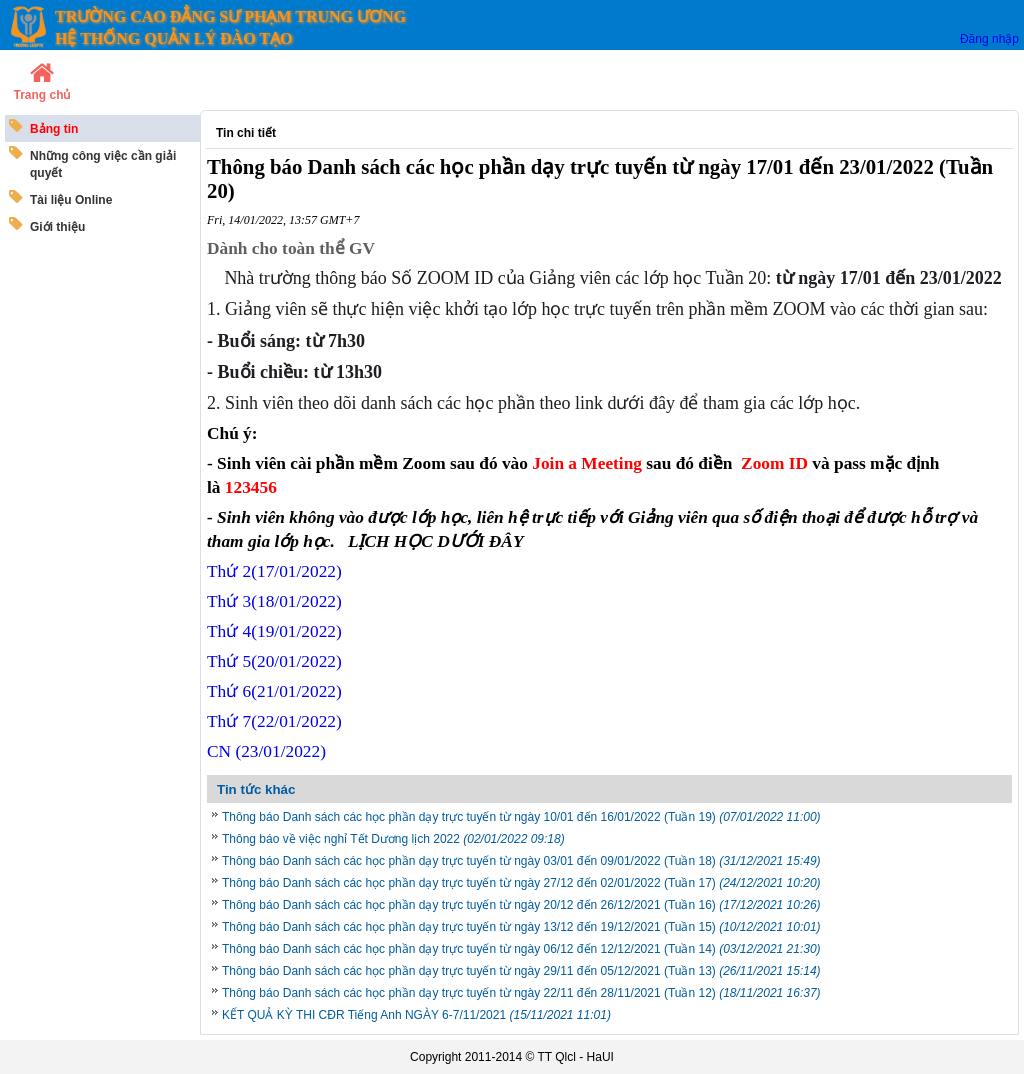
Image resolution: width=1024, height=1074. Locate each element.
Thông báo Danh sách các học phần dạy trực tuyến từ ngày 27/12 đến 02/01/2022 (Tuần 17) (521, 883)
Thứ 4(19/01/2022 (274, 631)
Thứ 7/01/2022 (274, 721)
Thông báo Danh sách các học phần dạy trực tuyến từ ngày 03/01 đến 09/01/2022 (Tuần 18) (521, 861)
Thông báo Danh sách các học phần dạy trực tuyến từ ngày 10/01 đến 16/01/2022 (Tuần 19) (521, 817)
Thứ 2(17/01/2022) (274, 571)
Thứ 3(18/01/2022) (274, 601)
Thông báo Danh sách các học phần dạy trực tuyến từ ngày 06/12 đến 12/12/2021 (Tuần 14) (521, 949)
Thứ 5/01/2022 (274, 661)
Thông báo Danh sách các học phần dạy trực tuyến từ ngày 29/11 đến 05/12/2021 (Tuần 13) (521, 971)
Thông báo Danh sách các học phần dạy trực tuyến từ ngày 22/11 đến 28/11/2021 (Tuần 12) (521, 993)
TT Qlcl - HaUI (575, 1057)
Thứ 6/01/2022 (274, 691)
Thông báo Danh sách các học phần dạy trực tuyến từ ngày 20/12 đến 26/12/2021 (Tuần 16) (521, 905)
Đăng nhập (989, 39)
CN (266, 751)
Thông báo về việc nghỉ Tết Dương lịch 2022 (393, 839)
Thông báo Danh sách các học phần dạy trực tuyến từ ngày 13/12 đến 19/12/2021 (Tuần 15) (521, 927)
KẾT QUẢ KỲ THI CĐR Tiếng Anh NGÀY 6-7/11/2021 (416, 1015)
